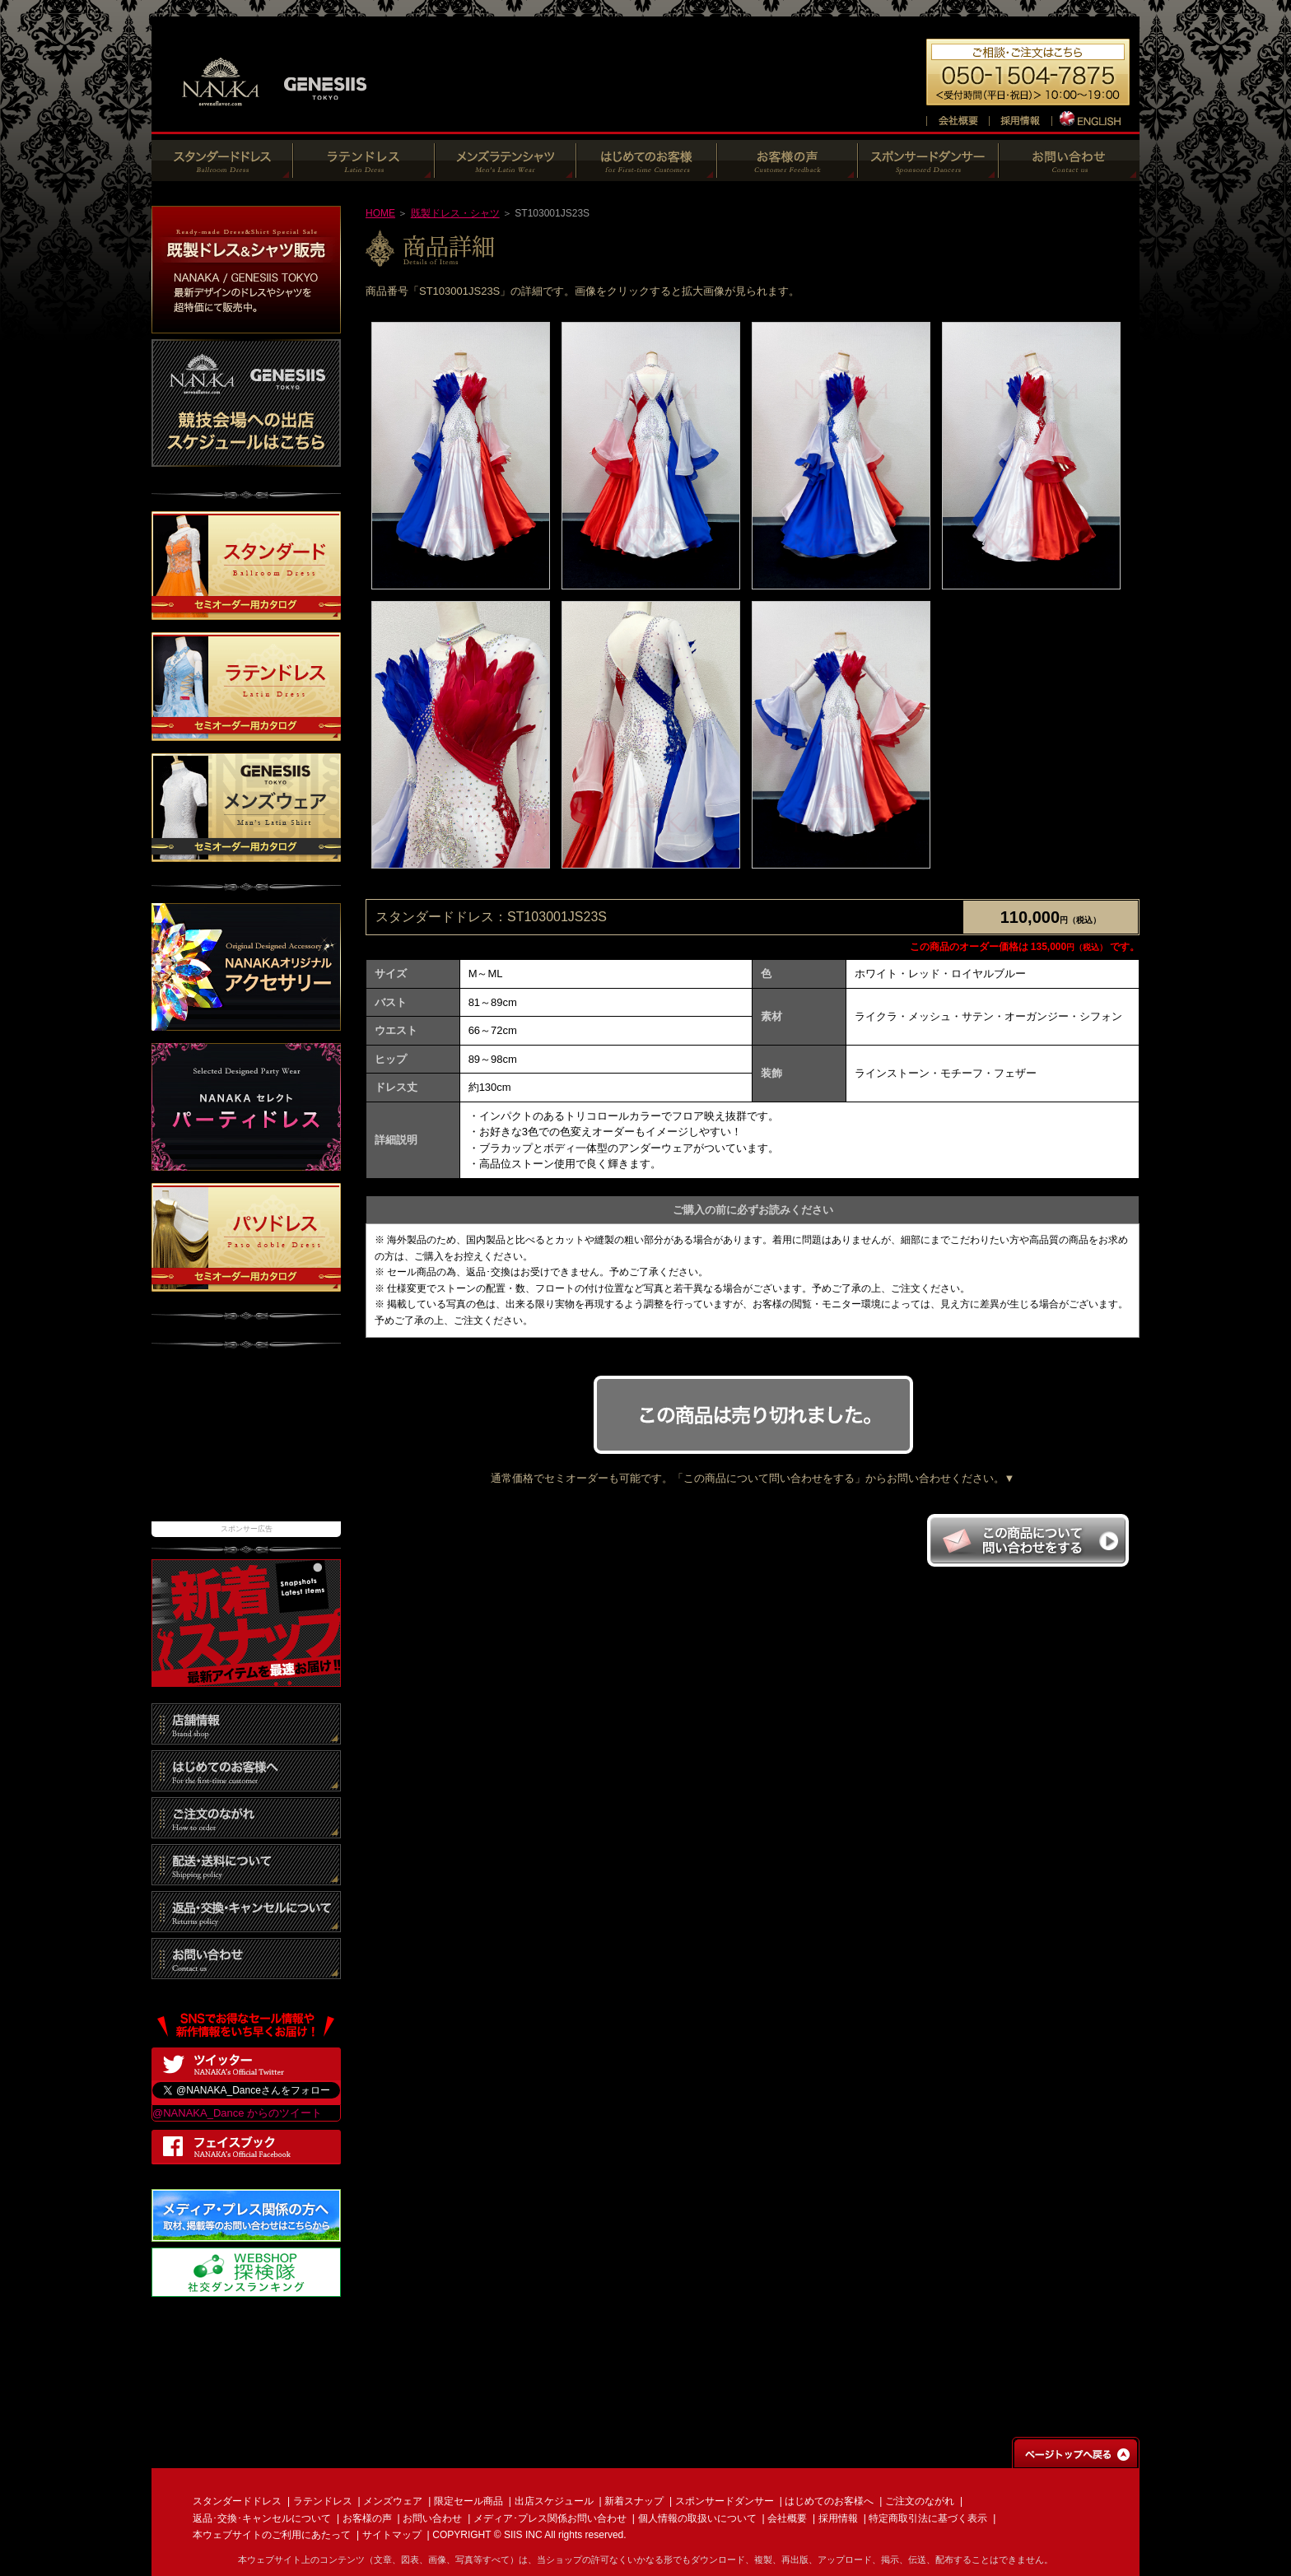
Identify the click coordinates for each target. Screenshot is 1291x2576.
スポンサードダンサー (724, 2501)
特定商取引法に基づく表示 (928, 2518)
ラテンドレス (322, 2501)
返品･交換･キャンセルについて (262, 2518)
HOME (380, 213)
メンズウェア (392, 2501)
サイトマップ (392, 2535)
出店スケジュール (554, 2501)
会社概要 (787, 2518)
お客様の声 (367, 2518)
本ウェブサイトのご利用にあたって (272, 2535)
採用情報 (838, 2518)
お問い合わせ (432, 2518)
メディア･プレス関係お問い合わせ (550, 2518)
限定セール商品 (468, 2501)
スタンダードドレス (237, 2501)
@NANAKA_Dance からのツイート (237, 2113)
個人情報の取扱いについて (697, 2518)
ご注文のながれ (919, 2501)
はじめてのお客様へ (829, 2501)
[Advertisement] (246, 1443)
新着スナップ (634, 2501)
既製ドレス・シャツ (455, 213)
